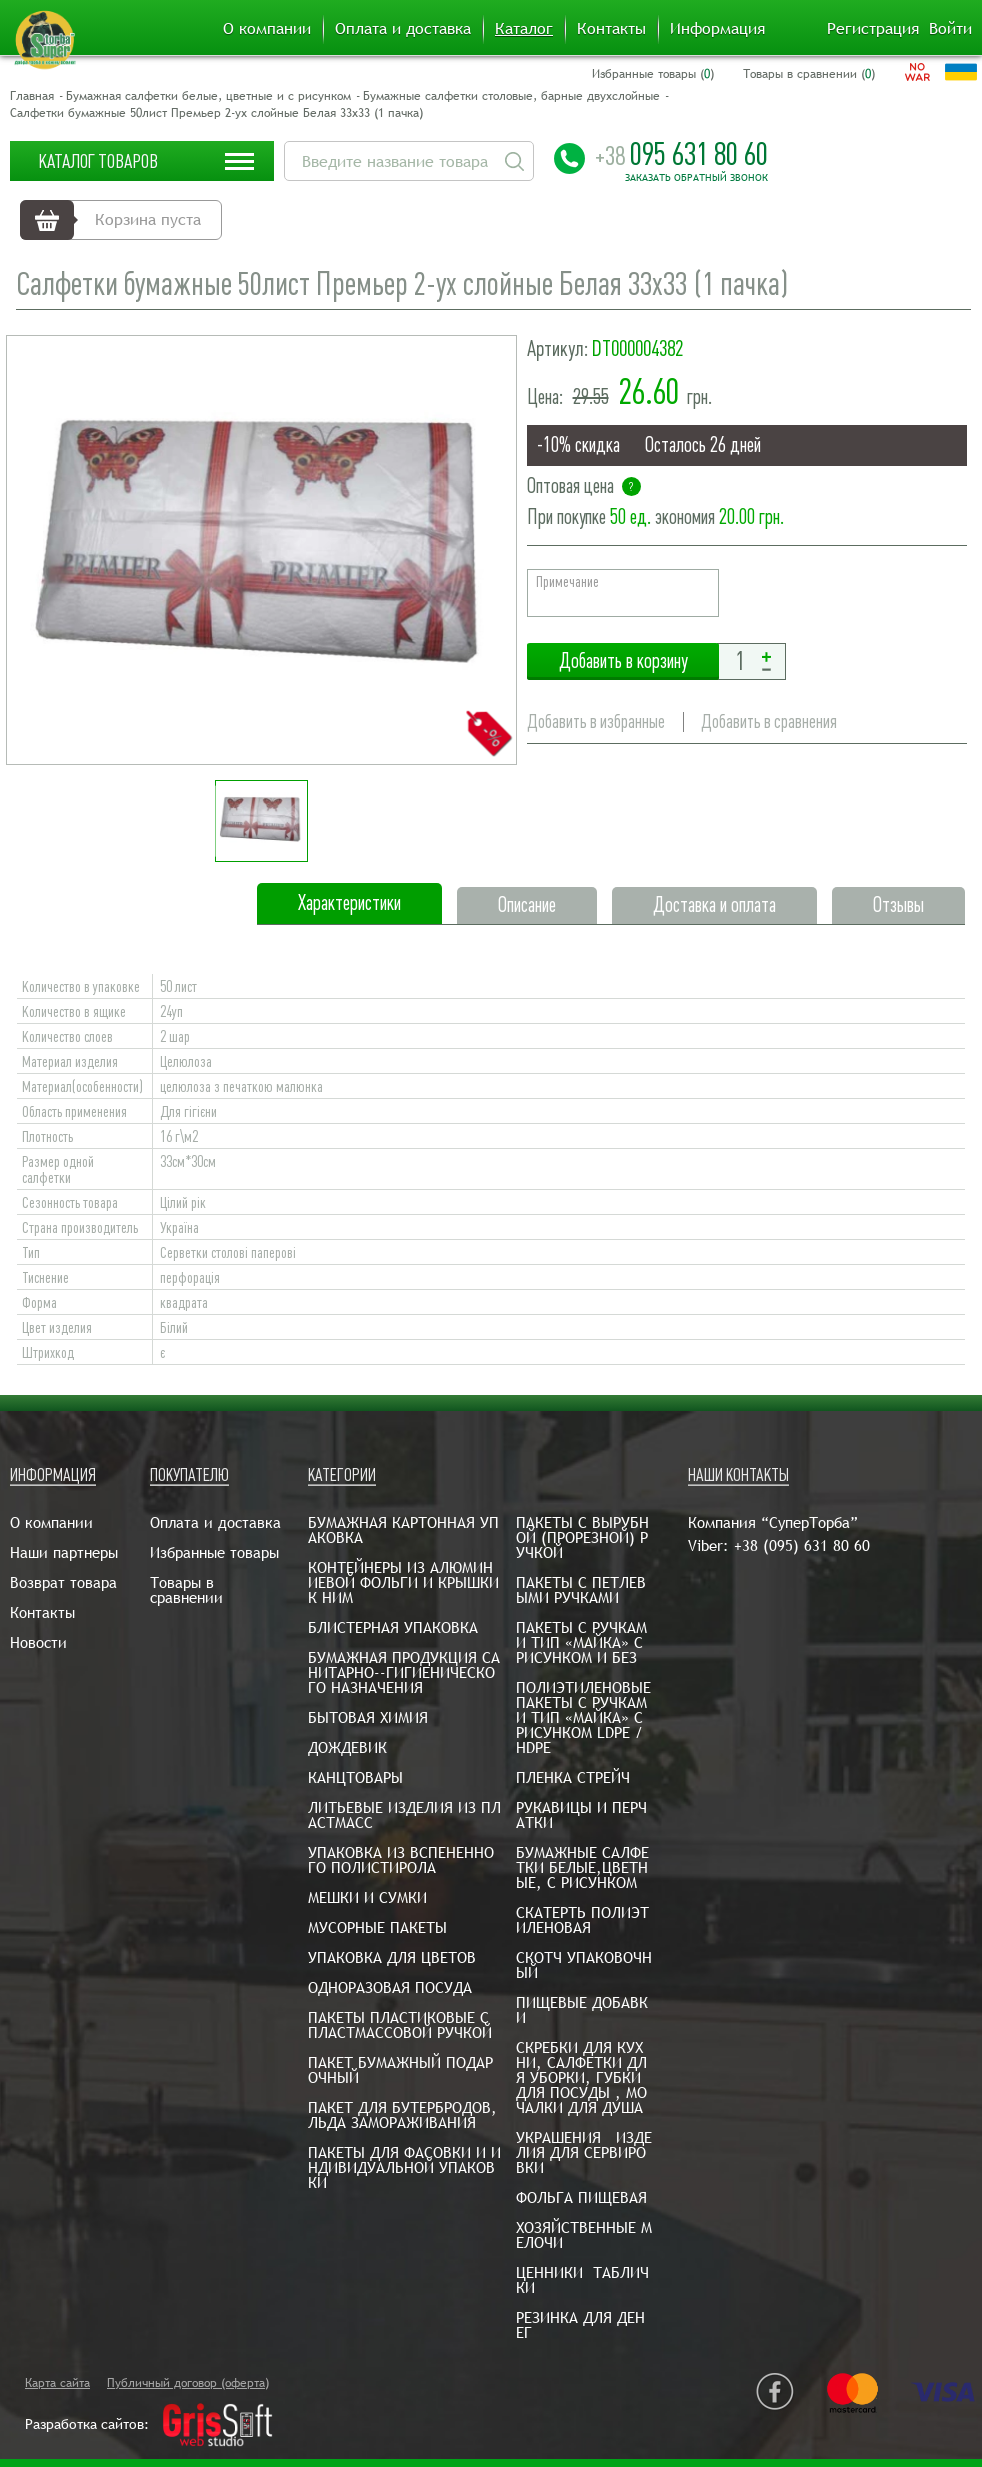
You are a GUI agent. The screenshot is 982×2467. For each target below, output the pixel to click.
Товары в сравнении (186, 1590)
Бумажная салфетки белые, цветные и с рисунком (208, 96)
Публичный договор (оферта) (188, 2383)
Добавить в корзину (623, 661)
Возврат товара (63, 1582)
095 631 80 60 (681, 154)
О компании (267, 29)
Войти (950, 29)
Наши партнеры (64, 1552)
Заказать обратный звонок (696, 178)
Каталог (524, 29)
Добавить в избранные (596, 721)
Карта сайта (57, 2383)
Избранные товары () (653, 74)
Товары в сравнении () (809, 74)
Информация (717, 29)
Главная (32, 96)
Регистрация (873, 29)
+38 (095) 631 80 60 (802, 1545)
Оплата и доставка (403, 29)
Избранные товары (214, 1552)
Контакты (611, 29)
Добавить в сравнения (769, 721)
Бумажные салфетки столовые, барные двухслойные (511, 96)
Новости (38, 1642)
